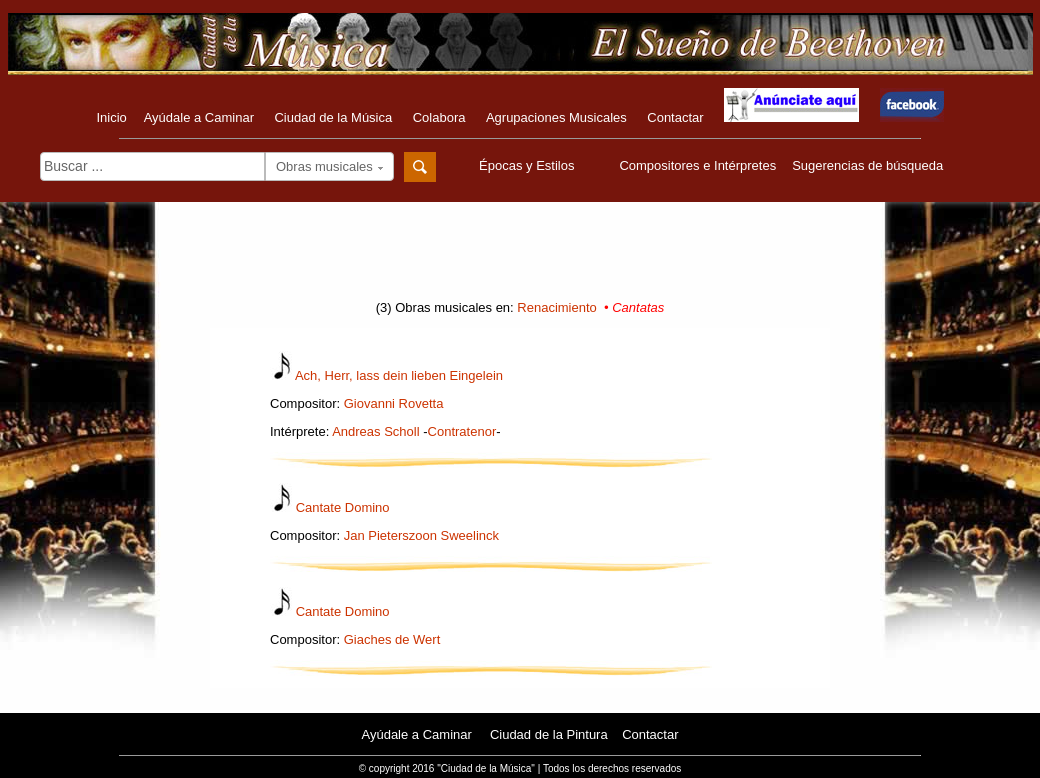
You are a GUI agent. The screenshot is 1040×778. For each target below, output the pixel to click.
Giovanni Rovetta (394, 403)
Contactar (675, 117)
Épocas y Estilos (529, 165)
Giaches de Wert (392, 639)
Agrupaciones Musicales (556, 117)
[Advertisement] (520, 257)
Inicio (111, 117)
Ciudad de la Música (333, 117)
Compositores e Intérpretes (697, 165)
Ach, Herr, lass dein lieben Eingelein (399, 375)
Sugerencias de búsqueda (867, 165)
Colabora (439, 117)
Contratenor (462, 431)
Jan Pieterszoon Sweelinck (421, 535)
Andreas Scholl (375, 431)
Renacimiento (557, 307)
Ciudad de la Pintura (549, 734)
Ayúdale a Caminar (199, 117)
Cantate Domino (343, 507)
